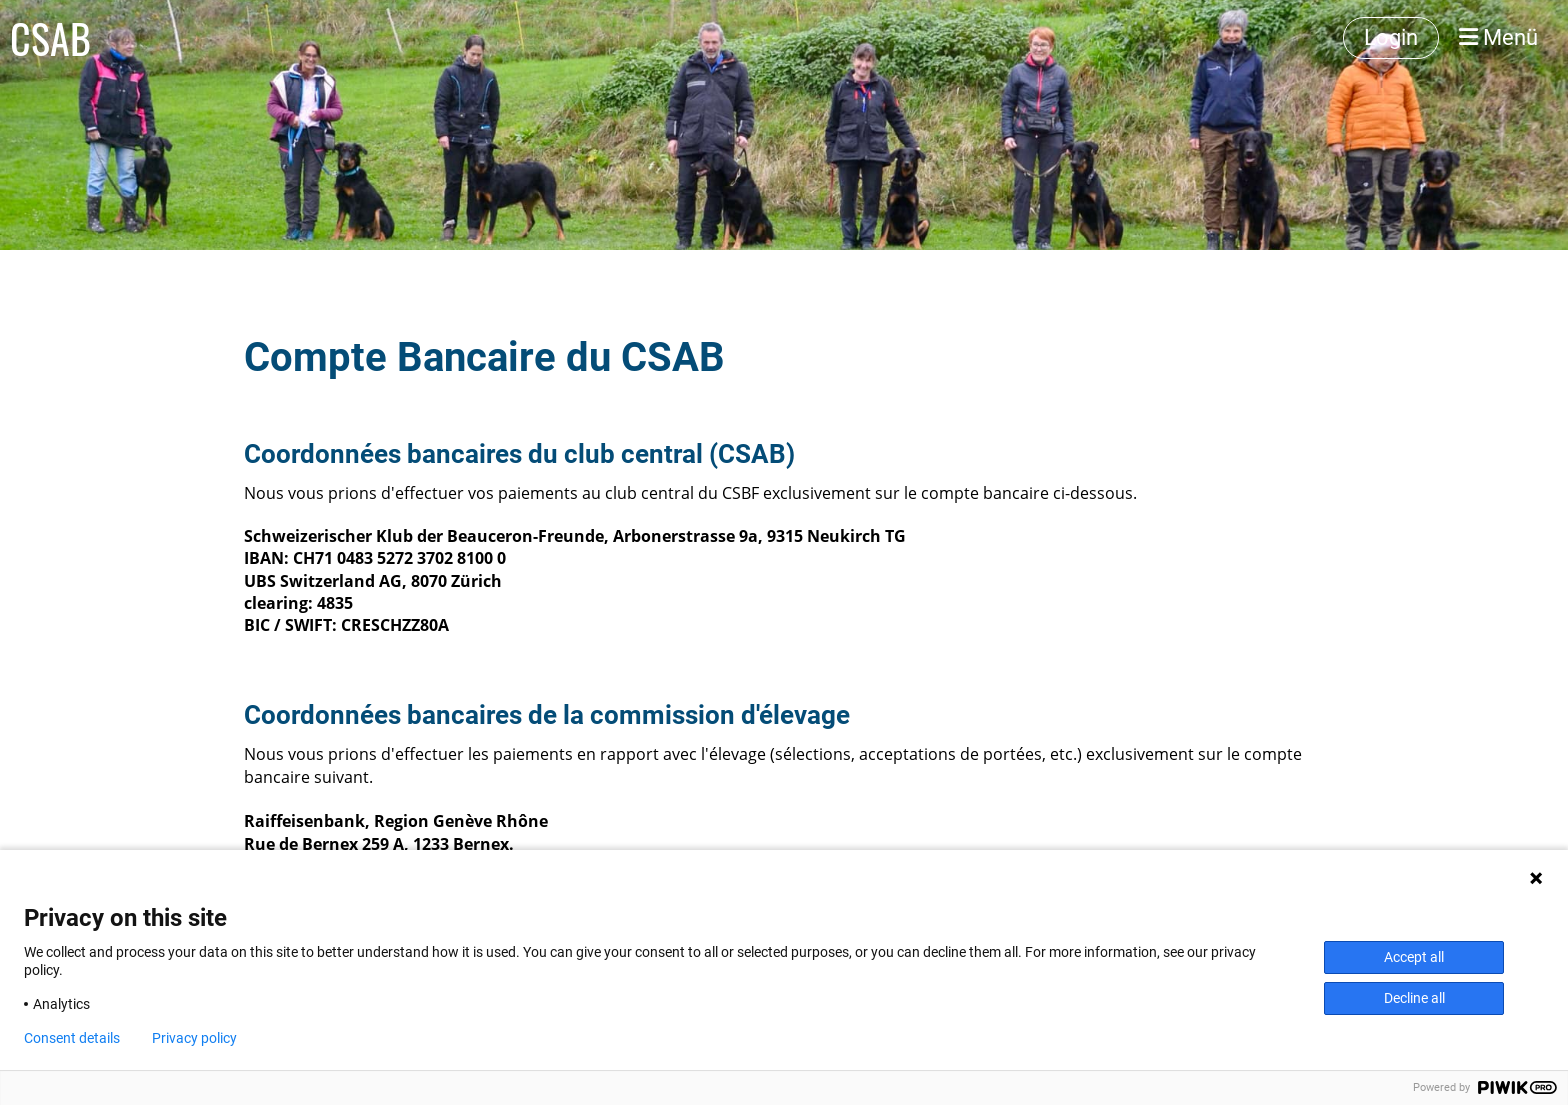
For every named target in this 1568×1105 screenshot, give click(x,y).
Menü (1498, 37)
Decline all (1414, 998)
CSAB (50, 38)
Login (1391, 37)
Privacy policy (194, 1038)
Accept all (1414, 957)
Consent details (72, 1038)
